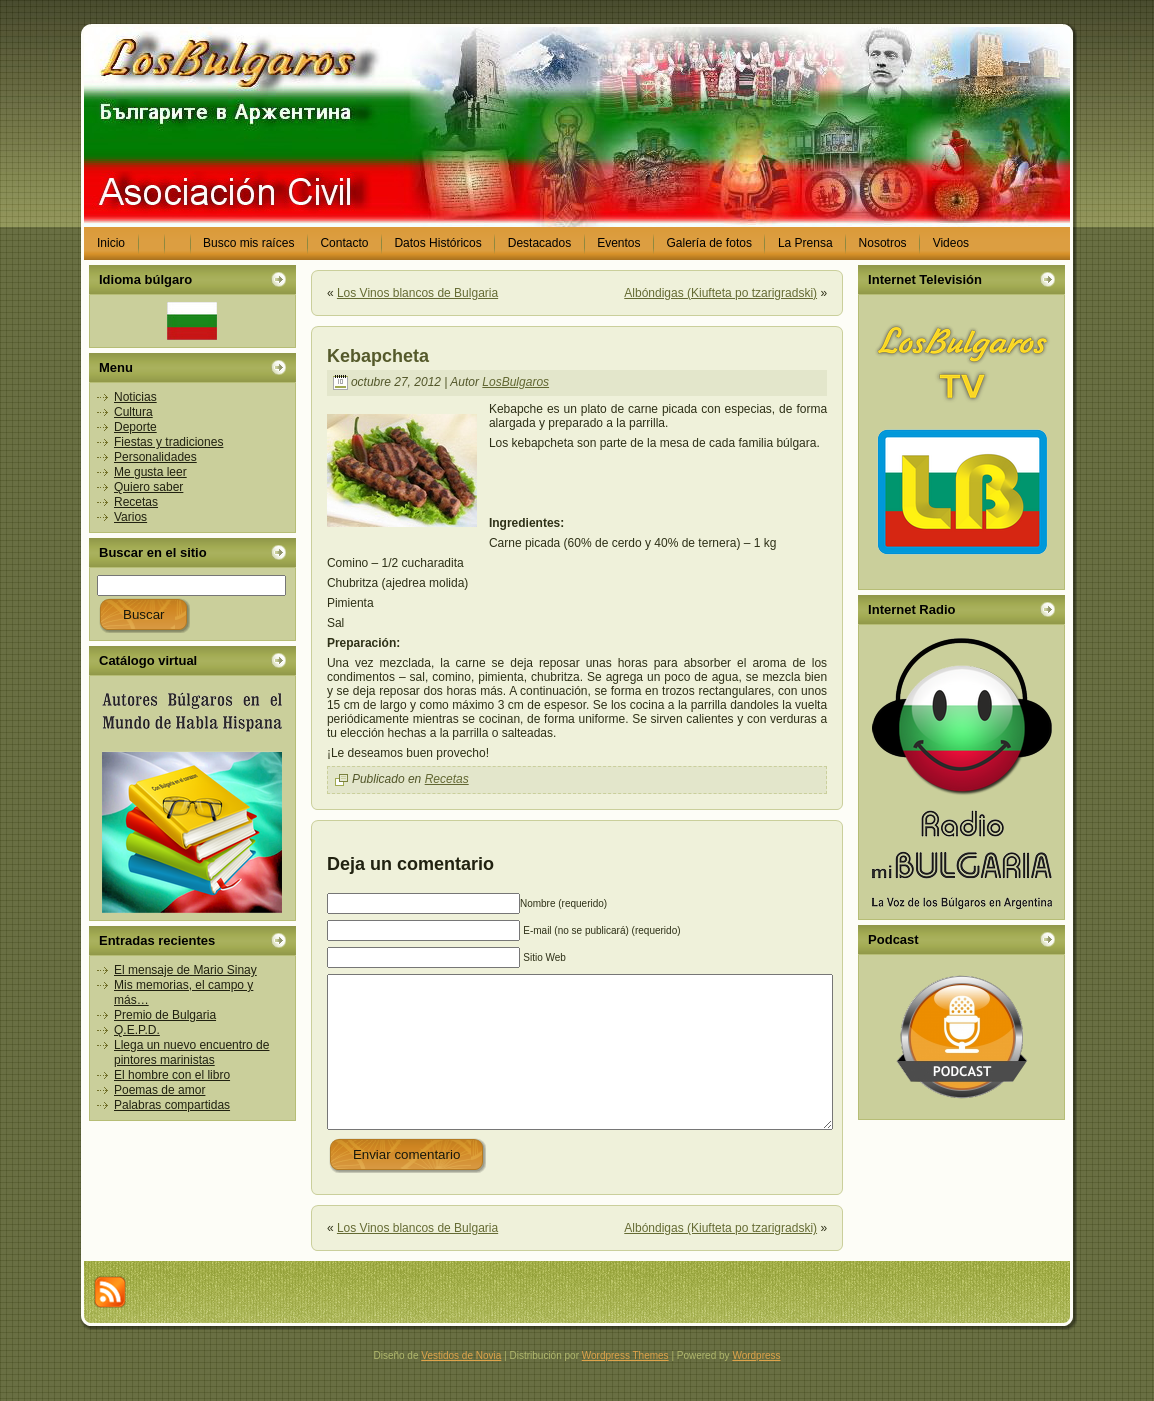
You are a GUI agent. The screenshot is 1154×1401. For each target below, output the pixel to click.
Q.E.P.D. (137, 1030)
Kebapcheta (378, 356)
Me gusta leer (150, 472)
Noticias (135, 397)
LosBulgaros (515, 382)
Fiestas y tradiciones (168, 442)
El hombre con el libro (172, 1075)
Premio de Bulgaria (165, 1015)
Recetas (136, 502)
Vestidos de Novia (461, 1385)
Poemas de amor (159, 1090)
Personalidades (155, 457)
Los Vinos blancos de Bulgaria (417, 293)
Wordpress (756, 1385)
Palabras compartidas (172, 1105)
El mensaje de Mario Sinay (185, 970)
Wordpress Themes (625, 1385)
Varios (130, 517)
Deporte (135, 427)
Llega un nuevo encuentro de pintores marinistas (191, 1052)
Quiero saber (148, 487)
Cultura (133, 412)
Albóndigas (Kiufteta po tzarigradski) (720, 293)
